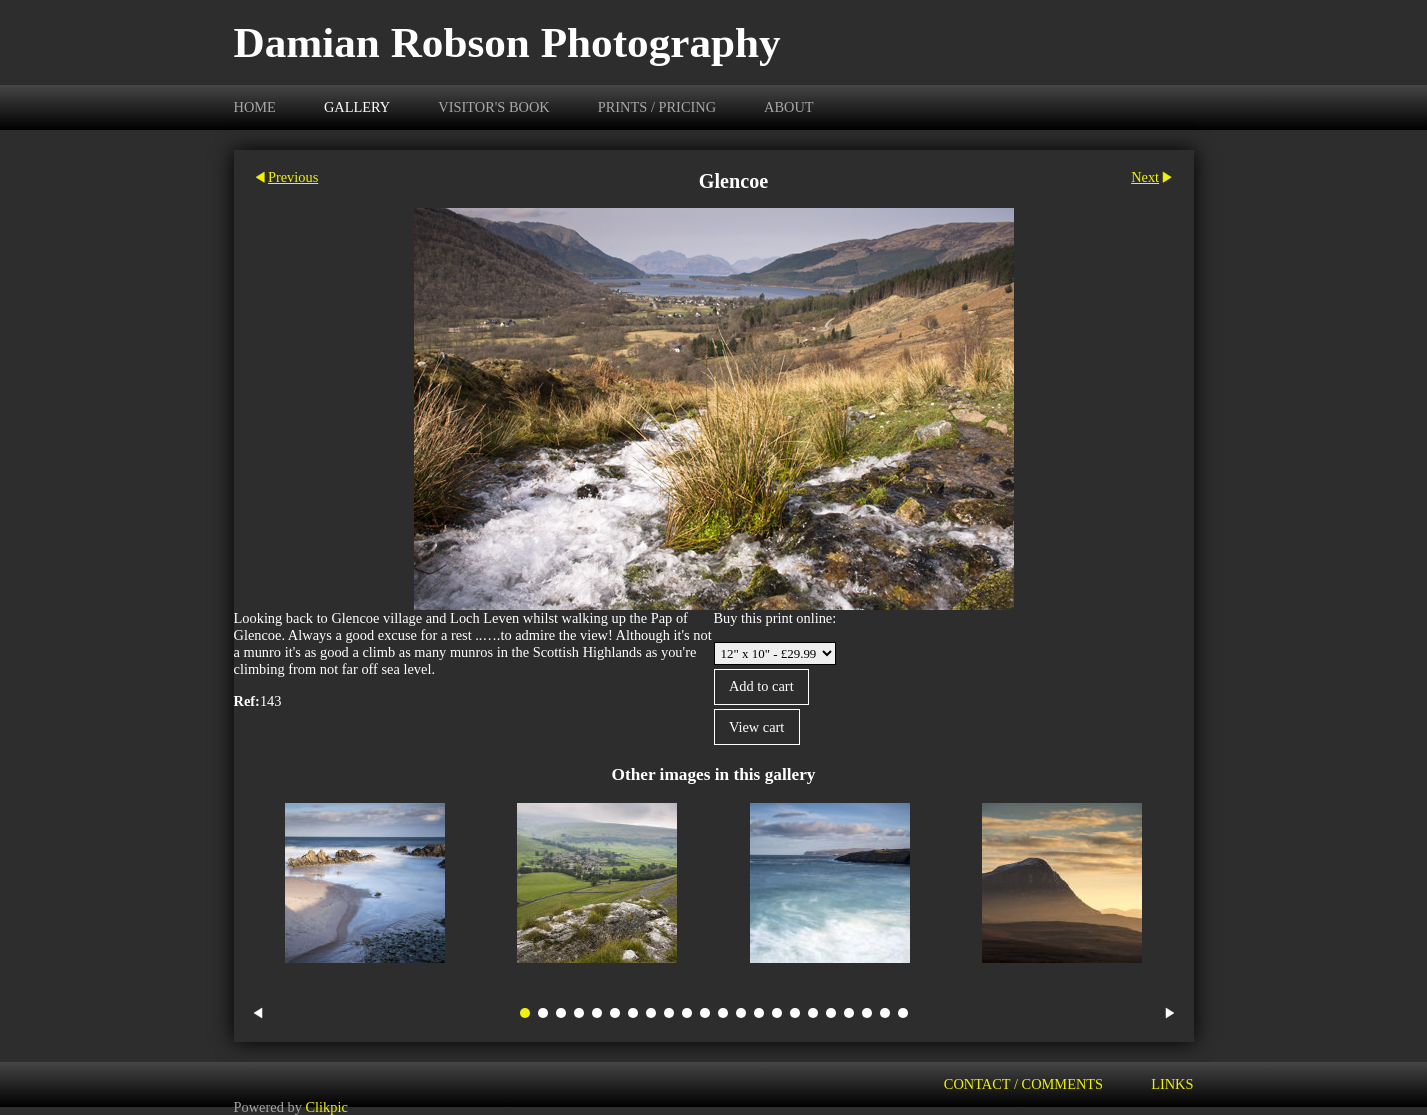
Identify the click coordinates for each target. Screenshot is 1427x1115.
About (789, 107)
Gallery (357, 107)
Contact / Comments (1023, 1084)
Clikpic (326, 1106)
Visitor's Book (493, 107)
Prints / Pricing (657, 107)
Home (255, 107)
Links (1172, 1084)
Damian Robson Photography (507, 42)
